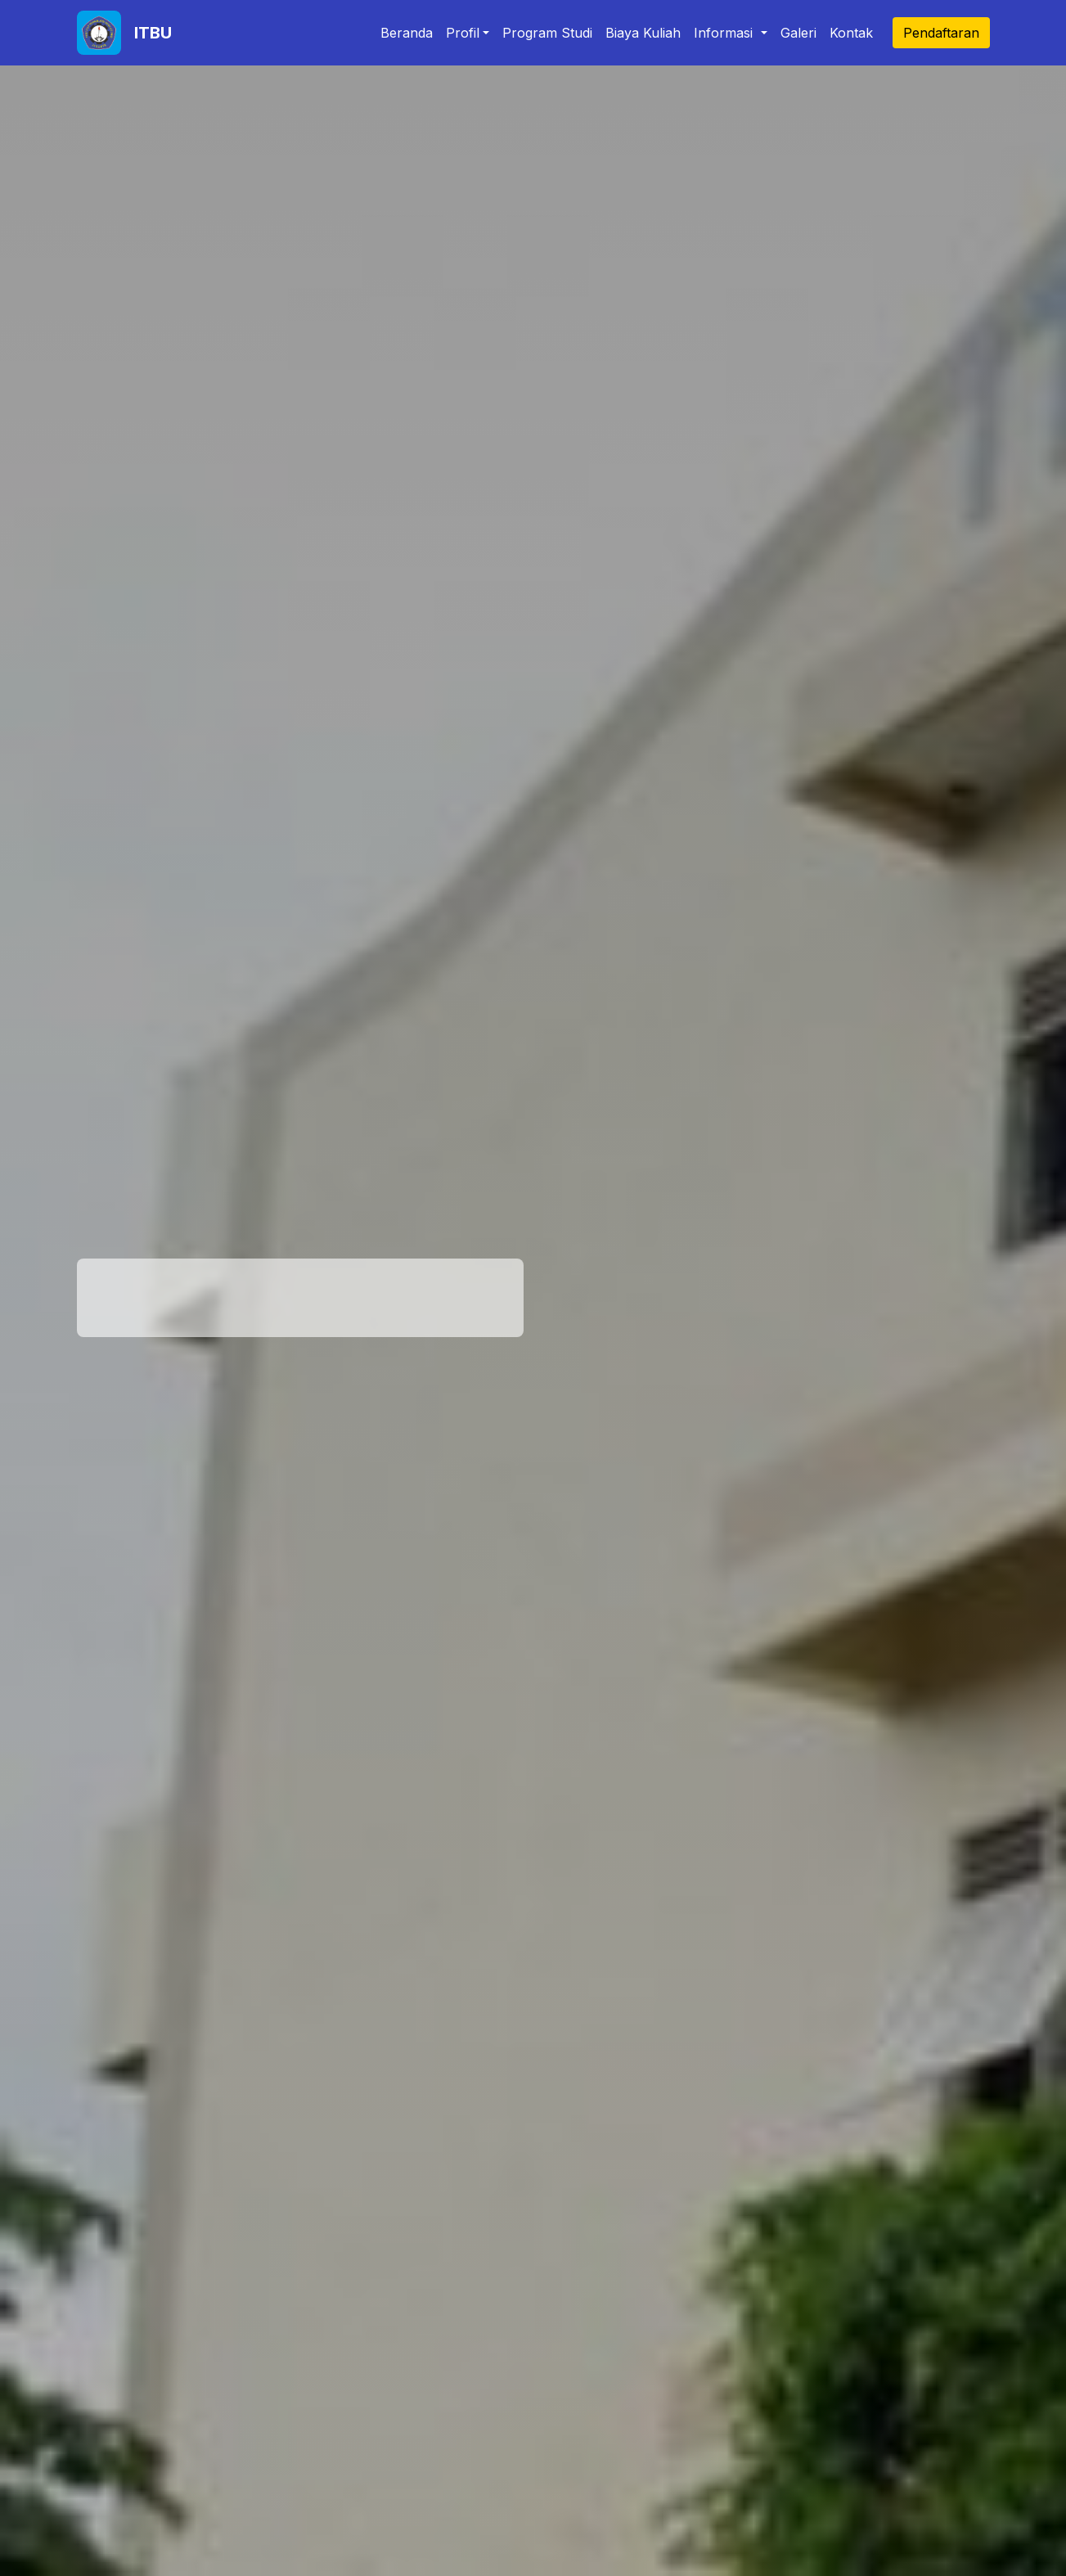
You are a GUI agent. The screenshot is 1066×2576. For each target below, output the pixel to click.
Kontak (851, 33)
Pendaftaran (941, 33)
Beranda (406, 33)
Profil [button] (462, 33)
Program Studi (547, 33)
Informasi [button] (725, 33)
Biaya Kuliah (643, 33)
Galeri (798, 33)
